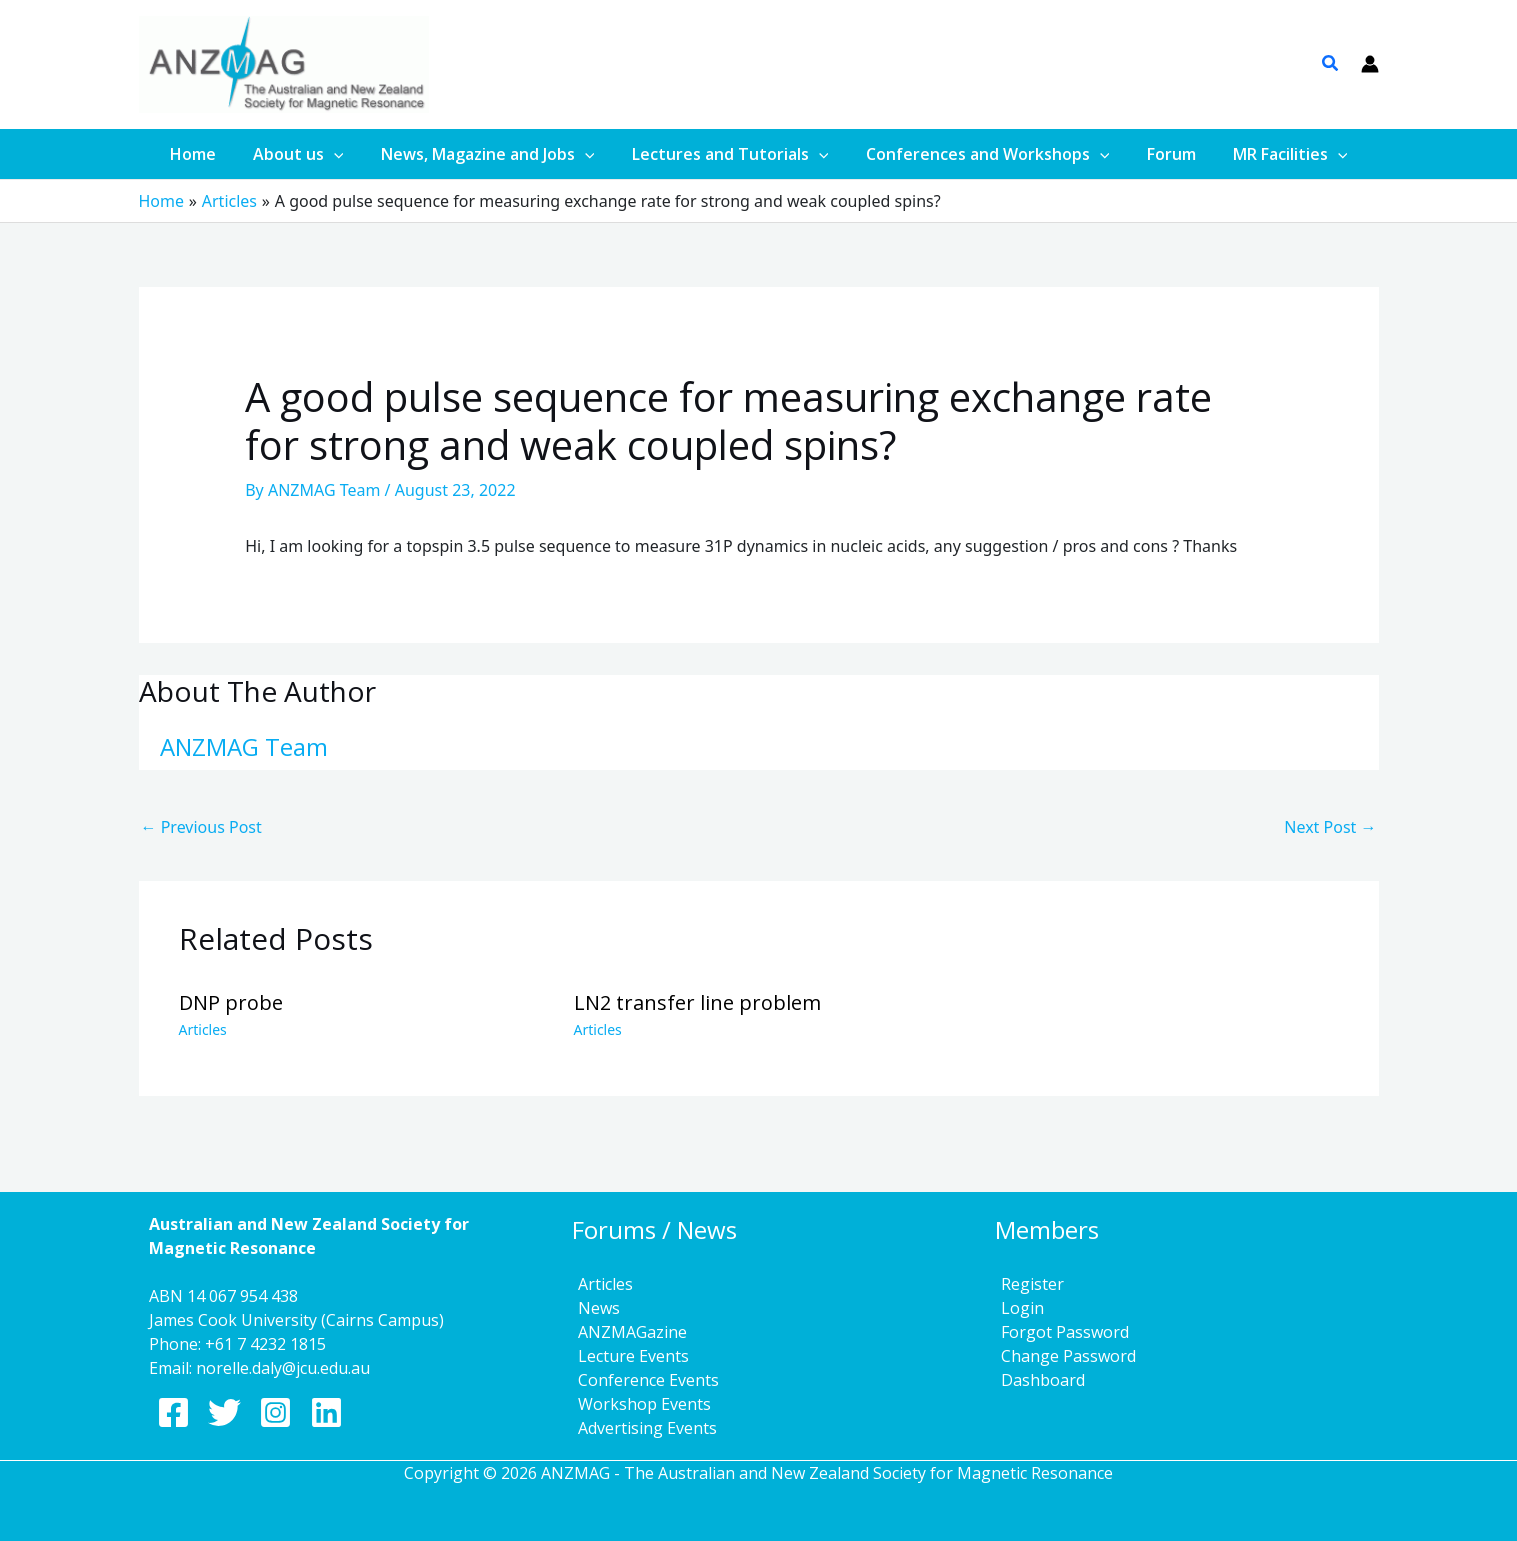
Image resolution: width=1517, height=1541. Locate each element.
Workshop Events (638, 1404)
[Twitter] (224, 1412)
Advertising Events (641, 1428)
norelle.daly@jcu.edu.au (283, 1368)
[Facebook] (173, 1412)
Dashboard (1037, 1380)
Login (1016, 1308)
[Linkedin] (326, 1412)
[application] (345, 154)
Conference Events (642, 1380)
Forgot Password (1059, 1332)
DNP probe (231, 1002)
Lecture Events (627, 1356)
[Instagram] (275, 1412)
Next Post (1330, 827)
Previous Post (201, 827)
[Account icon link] (1370, 64)
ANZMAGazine (626, 1332)
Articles (203, 1029)
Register (1026, 1284)
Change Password (1062, 1356)
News (593, 1308)
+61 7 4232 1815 (265, 1344)
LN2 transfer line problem (697, 1002)
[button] (1331, 65)
